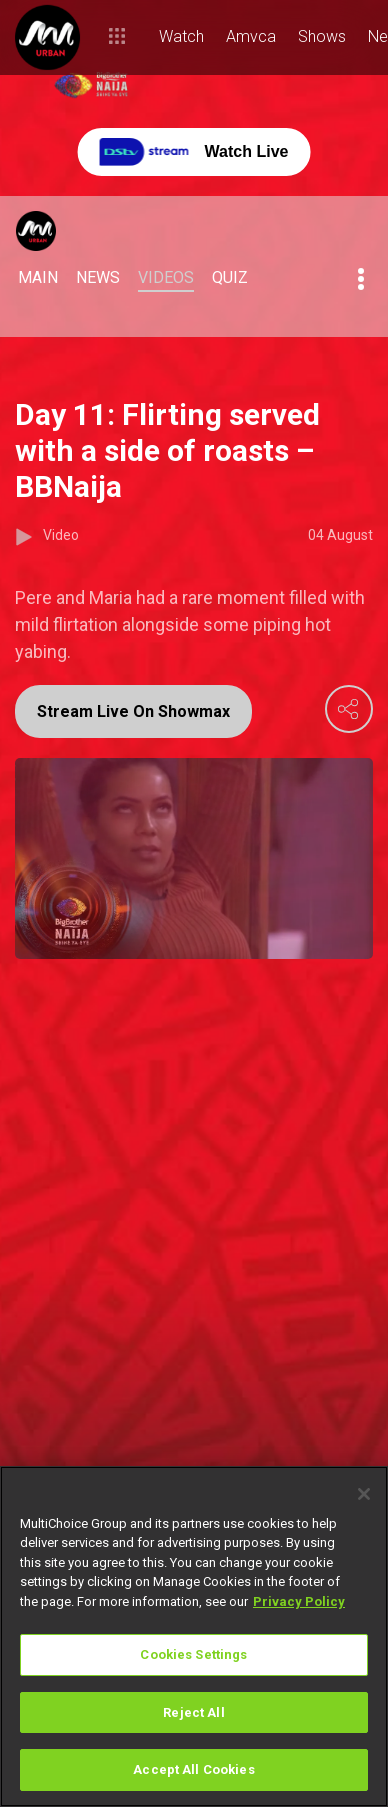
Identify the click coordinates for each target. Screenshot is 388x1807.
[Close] (364, 1494)
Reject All (193, 1712)
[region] (194, 1636)
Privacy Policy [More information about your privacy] (299, 1601)
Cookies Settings (193, 1654)
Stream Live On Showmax (133, 711)
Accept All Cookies (193, 1769)
